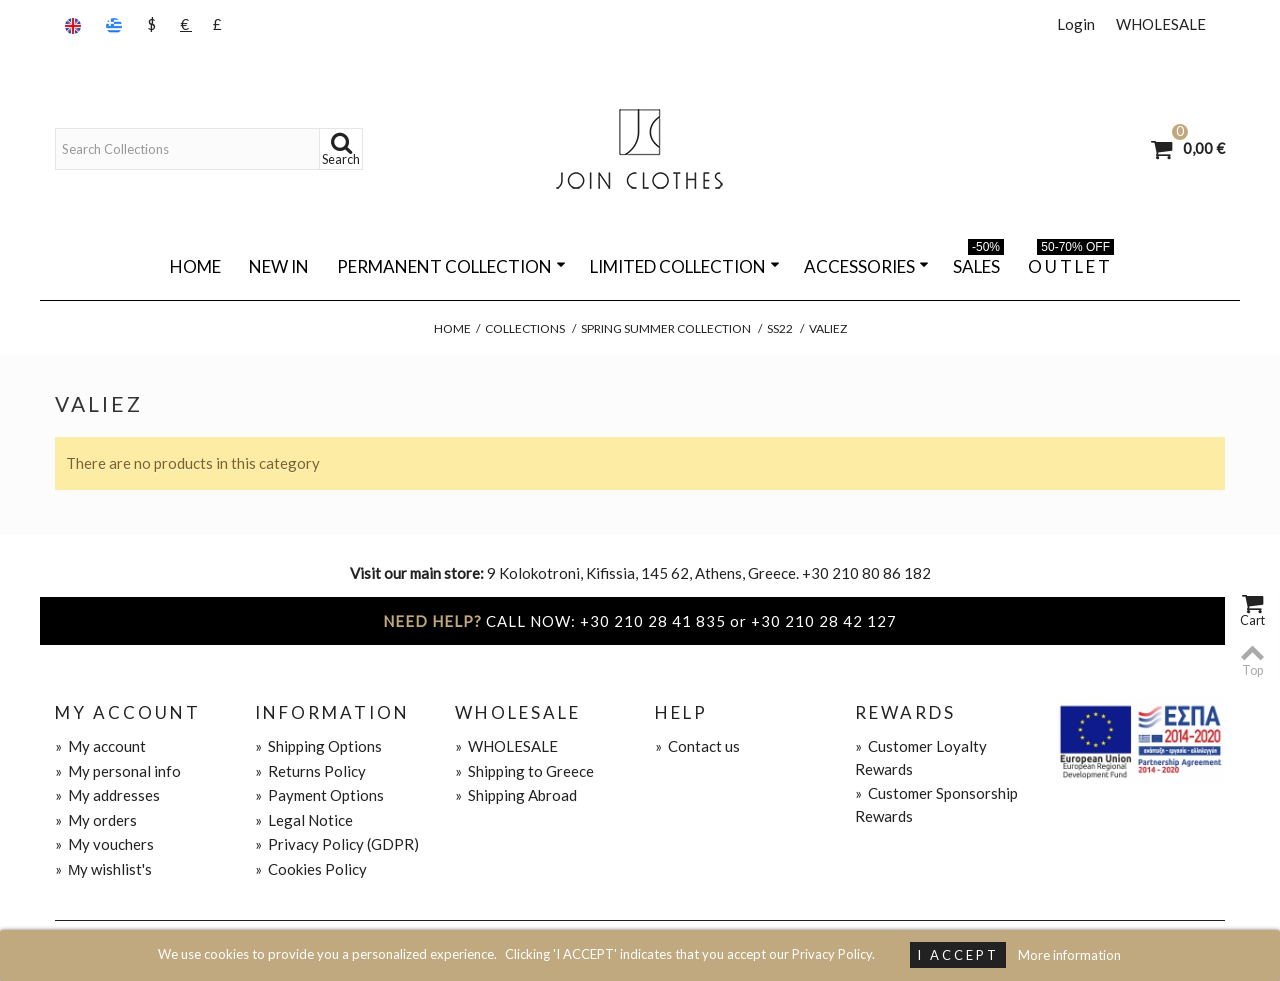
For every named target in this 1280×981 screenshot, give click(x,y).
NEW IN (279, 266)
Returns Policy (310, 771)
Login (1076, 24)
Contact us (697, 746)
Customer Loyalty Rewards (921, 757)
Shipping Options (318, 746)
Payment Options (319, 795)
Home (195, 266)
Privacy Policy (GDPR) (337, 844)
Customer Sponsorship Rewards (936, 804)
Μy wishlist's (104, 869)
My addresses (107, 795)
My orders (96, 820)
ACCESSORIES (866, 266)
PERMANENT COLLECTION (451, 266)
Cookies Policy (311, 869)
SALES (978, 263)
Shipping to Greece (524, 771)
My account (100, 746)
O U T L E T (1071, 263)
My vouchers (104, 844)
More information (1069, 955)
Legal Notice (304, 820)
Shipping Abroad (516, 795)
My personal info (118, 771)
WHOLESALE (1161, 24)
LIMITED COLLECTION (685, 266)
